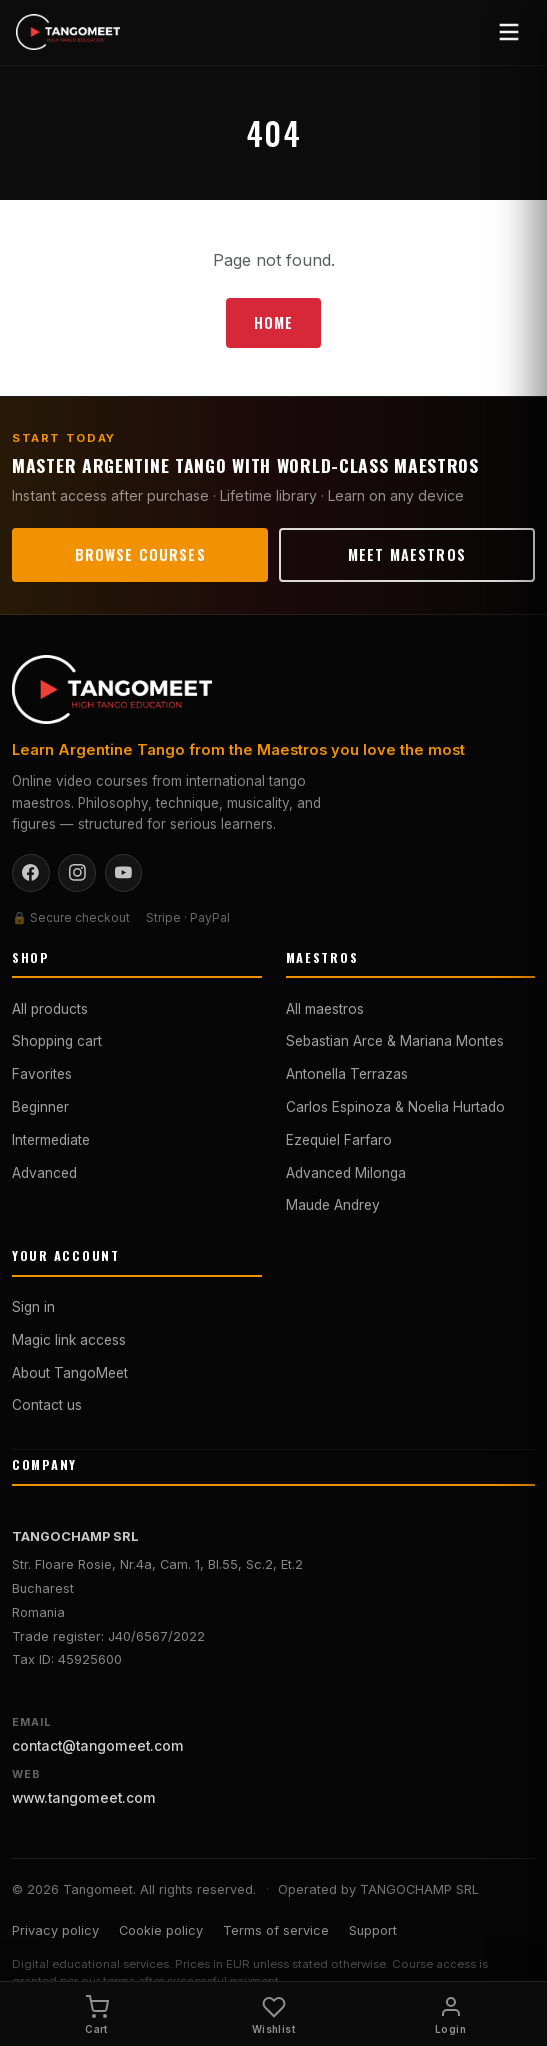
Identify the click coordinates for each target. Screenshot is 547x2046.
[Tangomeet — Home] (68, 32)
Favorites (42, 1074)
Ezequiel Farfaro (339, 1140)
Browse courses (140, 554)
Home (274, 322)
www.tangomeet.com (84, 1798)
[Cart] (96, 2013)
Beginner (40, 1107)
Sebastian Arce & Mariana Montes (395, 1041)
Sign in (33, 1307)
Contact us (47, 1405)
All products (50, 1009)
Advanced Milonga (346, 1173)
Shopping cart (57, 1041)
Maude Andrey (333, 1205)
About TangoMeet (70, 1373)
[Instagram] (77, 873)
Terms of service (276, 1930)
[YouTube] (124, 873)
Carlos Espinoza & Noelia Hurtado (395, 1107)
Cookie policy (161, 1930)
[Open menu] (509, 32)
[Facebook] (31, 873)
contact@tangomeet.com (98, 1746)
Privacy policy (55, 1930)
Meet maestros (407, 554)
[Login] (450, 2013)
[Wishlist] (273, 2013)
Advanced (44, 1173)
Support (373, 1930)
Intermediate (51, 1140)
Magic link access (69, 1340)
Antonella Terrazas (347, 1074)
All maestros (325, 1009)
